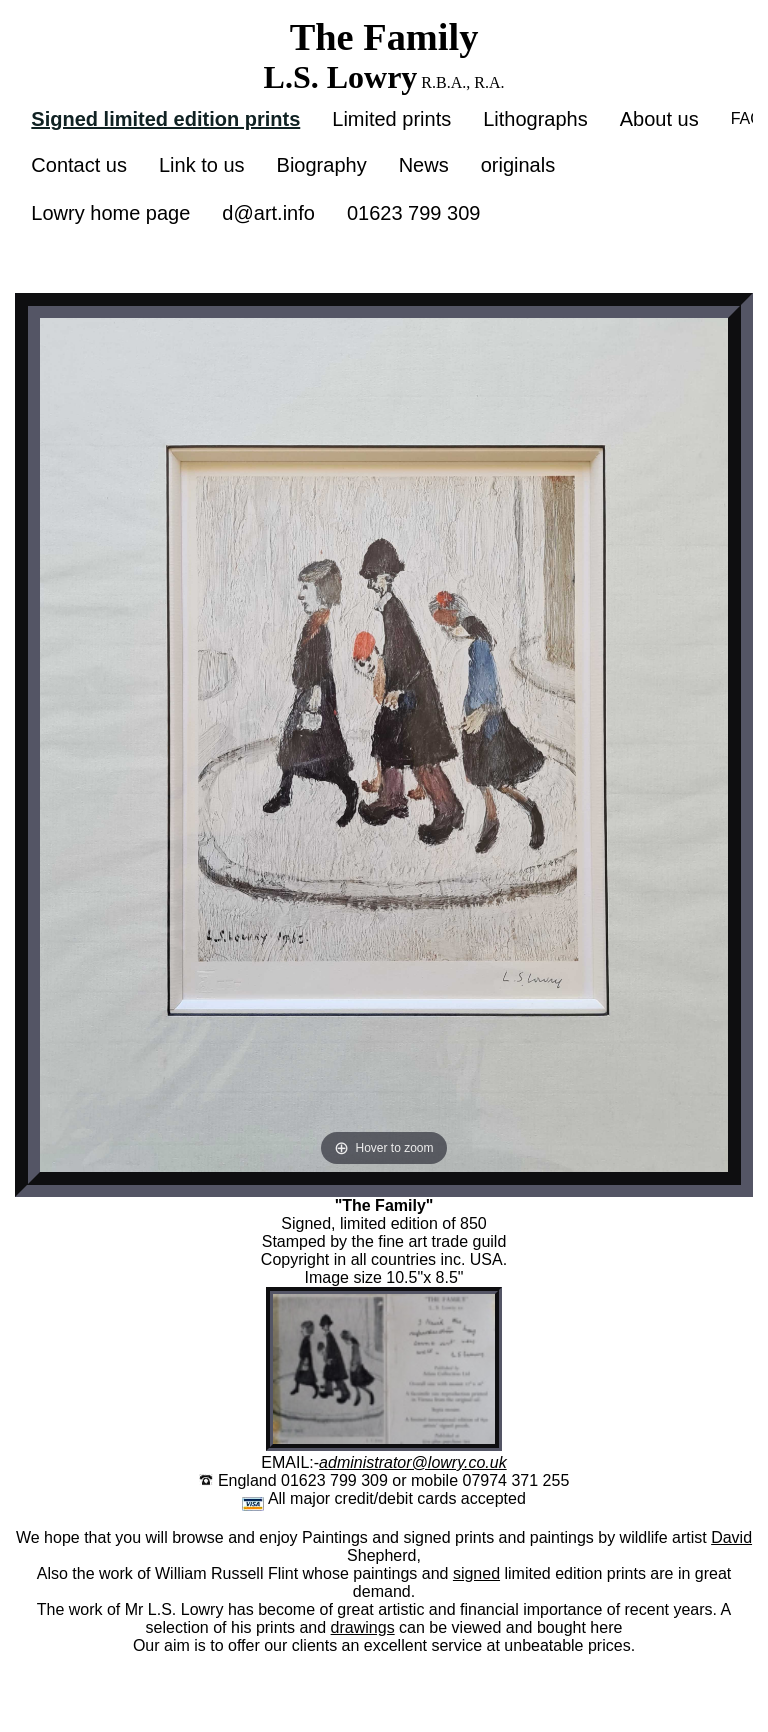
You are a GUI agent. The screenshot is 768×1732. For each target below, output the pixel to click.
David (731, 1537)
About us (659, 119)
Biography (322, 165)
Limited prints (391, 119)
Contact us (79, 165)
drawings (363, 1627)
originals (518, 165)
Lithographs (535, 119)
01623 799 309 (413, 213)
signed (476, 1573)
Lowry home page (110, 213)
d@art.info (268, 213)
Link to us (202, 165)
